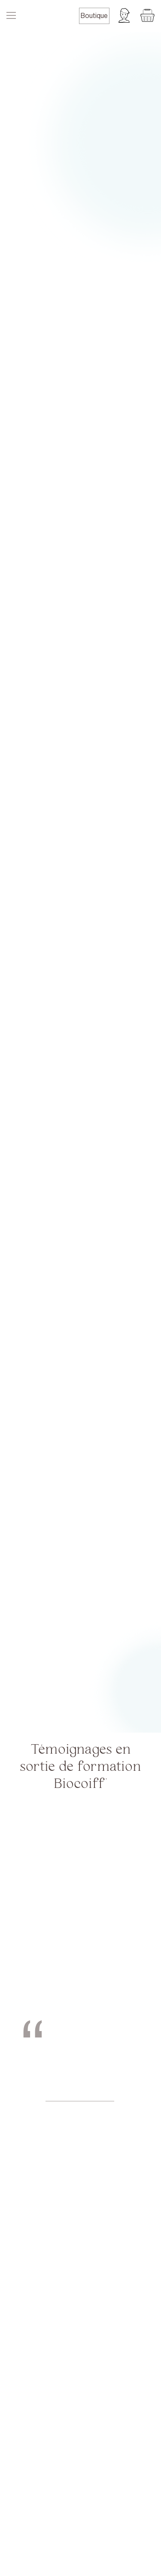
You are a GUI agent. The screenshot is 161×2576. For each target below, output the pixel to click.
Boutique (94, 15)
